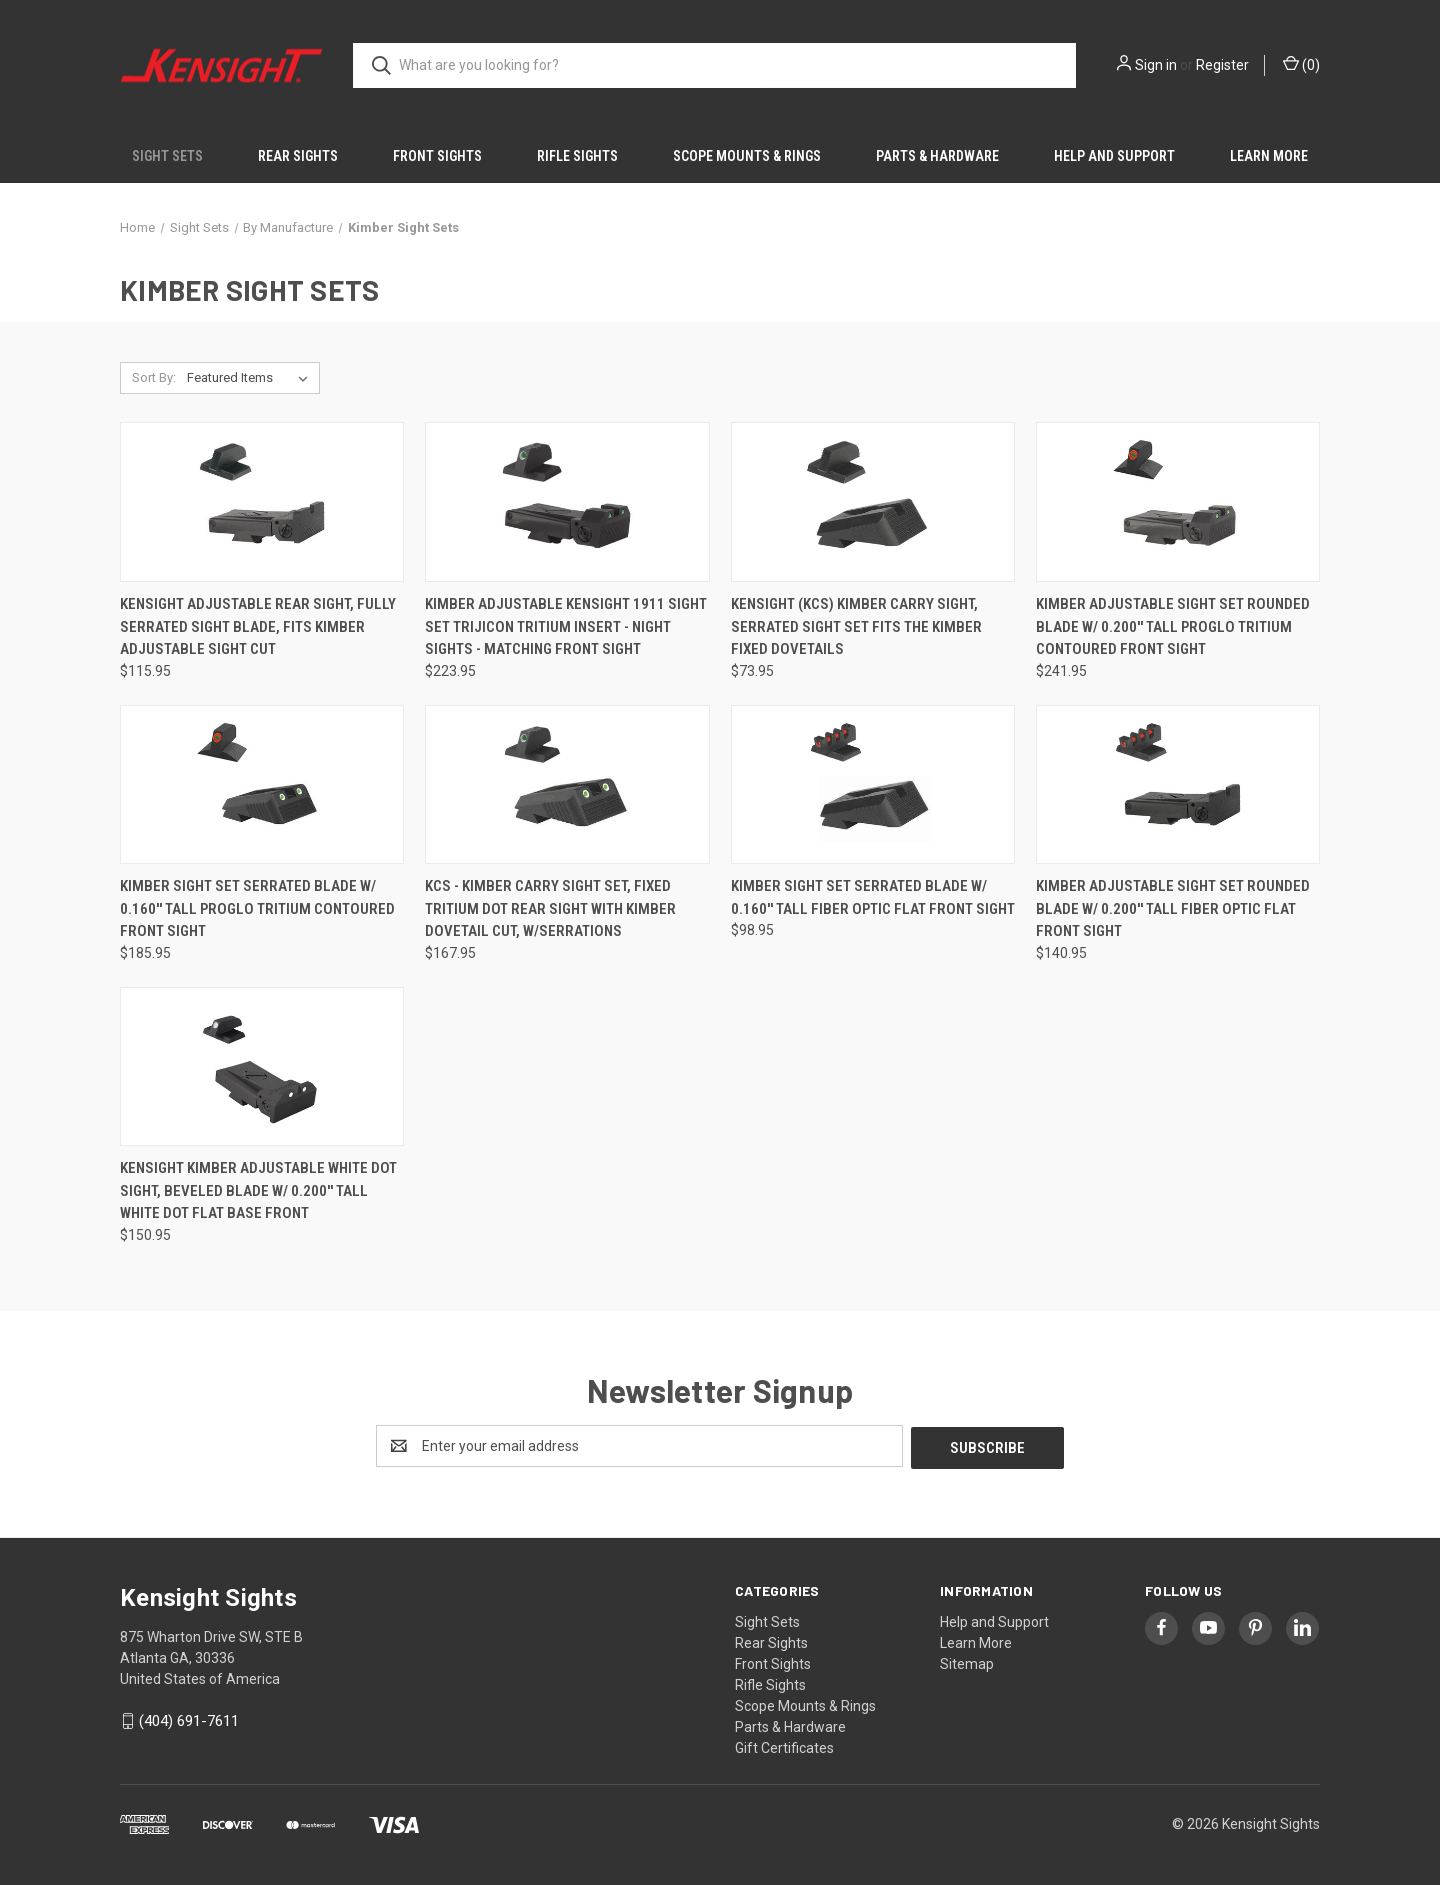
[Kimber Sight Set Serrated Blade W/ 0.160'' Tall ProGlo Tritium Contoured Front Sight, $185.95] (262, 785)
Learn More (1269, 156)
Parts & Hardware (937, 156)
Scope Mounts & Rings (747, 156)
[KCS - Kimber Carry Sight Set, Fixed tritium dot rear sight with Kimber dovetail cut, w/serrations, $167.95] (567, 785)
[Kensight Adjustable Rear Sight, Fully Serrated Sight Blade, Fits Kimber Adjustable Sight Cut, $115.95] (262, 502)
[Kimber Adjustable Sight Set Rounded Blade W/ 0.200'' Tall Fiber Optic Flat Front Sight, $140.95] (1178, 785)
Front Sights (437, 156)
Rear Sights (298, 156)
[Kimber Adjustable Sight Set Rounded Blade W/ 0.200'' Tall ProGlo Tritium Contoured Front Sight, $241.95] (1178, 502)
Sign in (1156, 65)
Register (1222, 65)
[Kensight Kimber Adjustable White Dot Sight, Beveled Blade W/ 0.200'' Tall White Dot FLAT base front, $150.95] (262, 1067)
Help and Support (1114, 156)
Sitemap (967, 1662)
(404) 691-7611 (189, 1719)
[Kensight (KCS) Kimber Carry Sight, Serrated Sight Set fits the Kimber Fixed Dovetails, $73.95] (873, 502)
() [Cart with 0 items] (1301, 64)
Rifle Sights (577, 156)
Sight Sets (167, 156)
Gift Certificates (784, 1746)
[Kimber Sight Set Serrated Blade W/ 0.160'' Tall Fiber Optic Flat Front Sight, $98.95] (873, 785)
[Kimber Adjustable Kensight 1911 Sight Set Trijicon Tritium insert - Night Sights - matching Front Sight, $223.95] (567, 502)
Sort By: (154, 377)
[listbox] (251, 378)
